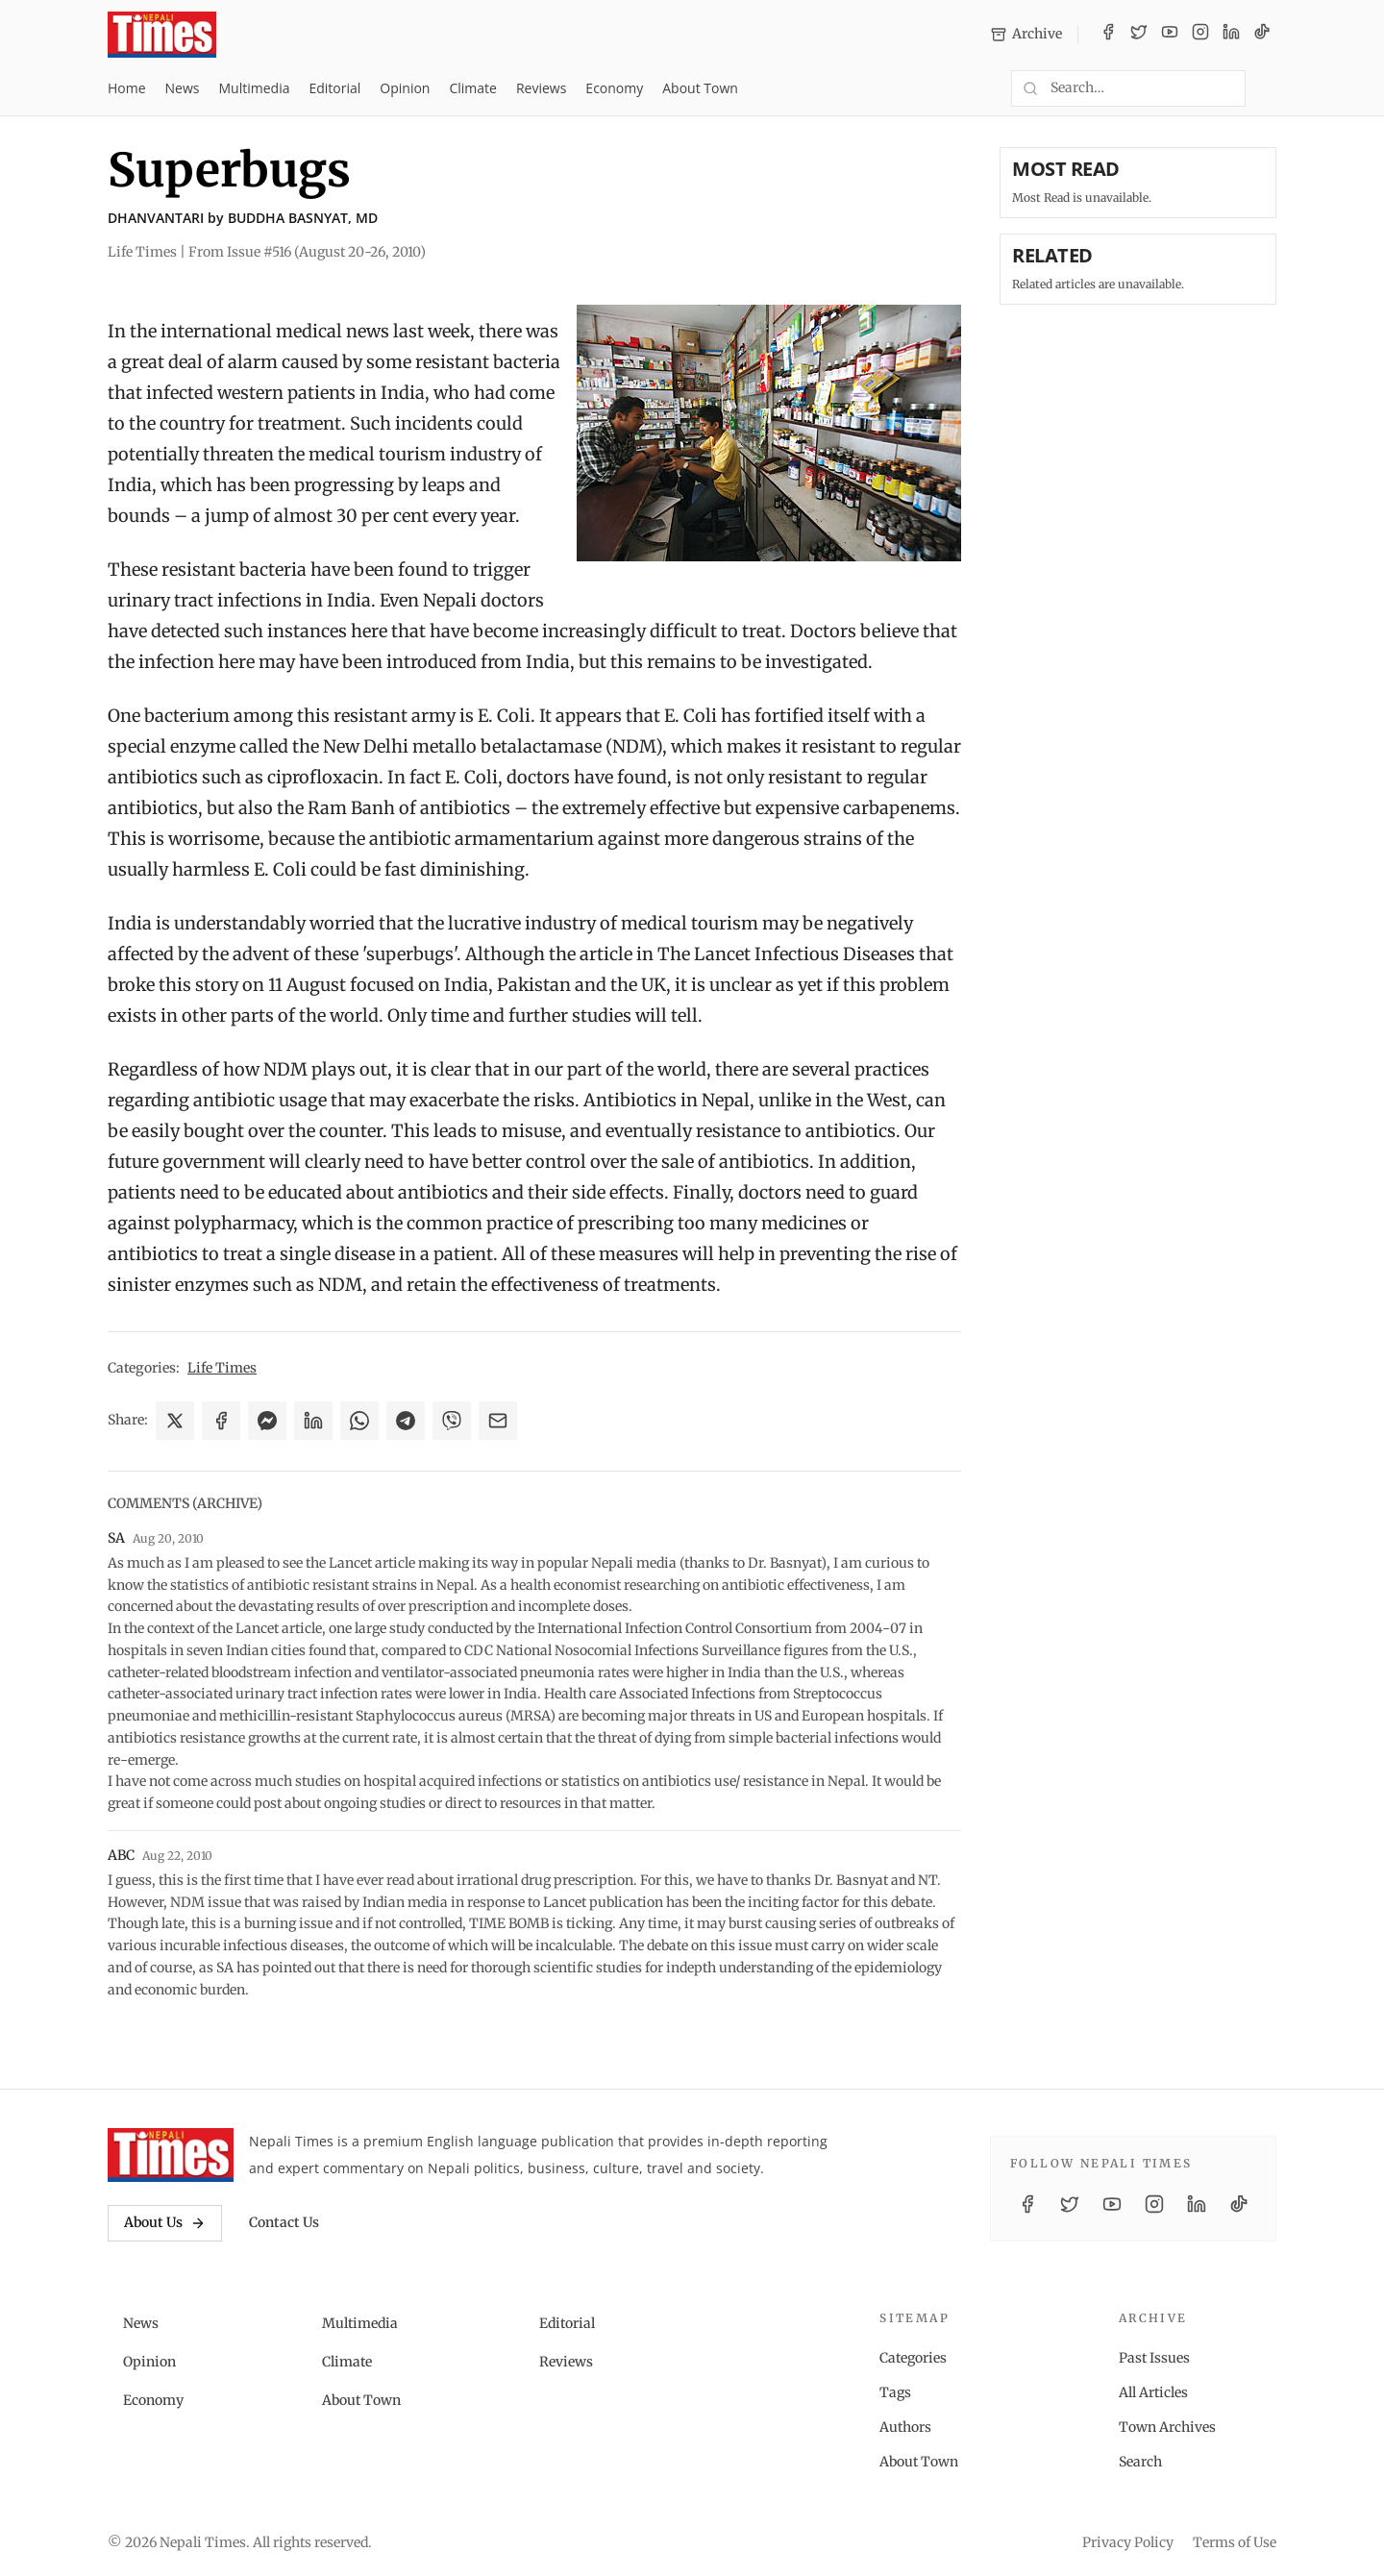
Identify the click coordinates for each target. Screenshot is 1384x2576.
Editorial (334, 88)
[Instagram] (1200, 34)
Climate (472, 88)
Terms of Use (1234, 2542)
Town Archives (1167, 2427)
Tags (895, 2392)
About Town (700, 88)
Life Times (222, 1367)
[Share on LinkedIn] (313, 1420)
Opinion (405, 88)
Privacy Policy (1128, 2542)
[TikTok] (1262, 34)
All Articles (1153, 2392)
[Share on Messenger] (267, 1420)
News (182, 88)
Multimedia (254, 88)
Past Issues (1154, 2357)
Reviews (541, 88)
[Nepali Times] (171, 2155)
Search (1140, 2461)
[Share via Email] (498, 1420)
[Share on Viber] (451, 1420)
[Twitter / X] (1138, 34)
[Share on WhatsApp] (359, 1420)
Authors (905, 2427)
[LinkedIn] (1231, 34)
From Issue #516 (307, 251)
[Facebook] (1108, 34)
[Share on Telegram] (405, 1420)
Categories (913, 2357)
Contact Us (284, 2222)
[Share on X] (175, 1420)
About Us (165, 2222)
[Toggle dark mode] (1268, 88)
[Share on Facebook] (221, 1420)
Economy (614, 88)
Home (127, 88)
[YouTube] (1169, 34)
